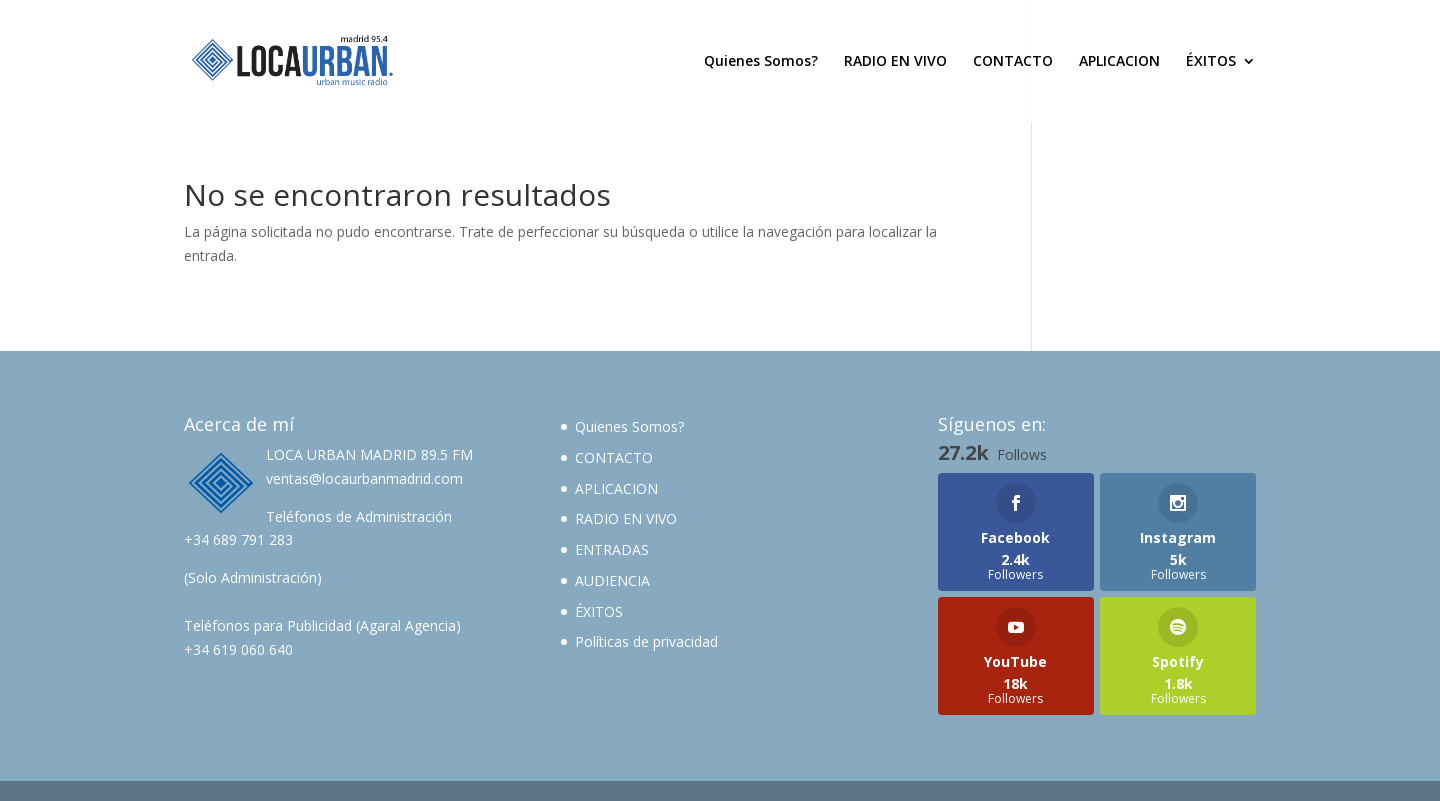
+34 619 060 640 (238, 649)
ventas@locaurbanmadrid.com (364, 478)
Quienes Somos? (761, 62)
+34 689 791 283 (238, 539)
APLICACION (1119, 62)
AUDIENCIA (612, 580)
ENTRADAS (612, 549)
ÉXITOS (1211, 62)
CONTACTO (1013, 62)
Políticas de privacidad (646, 641)
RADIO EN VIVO (895, 62)
